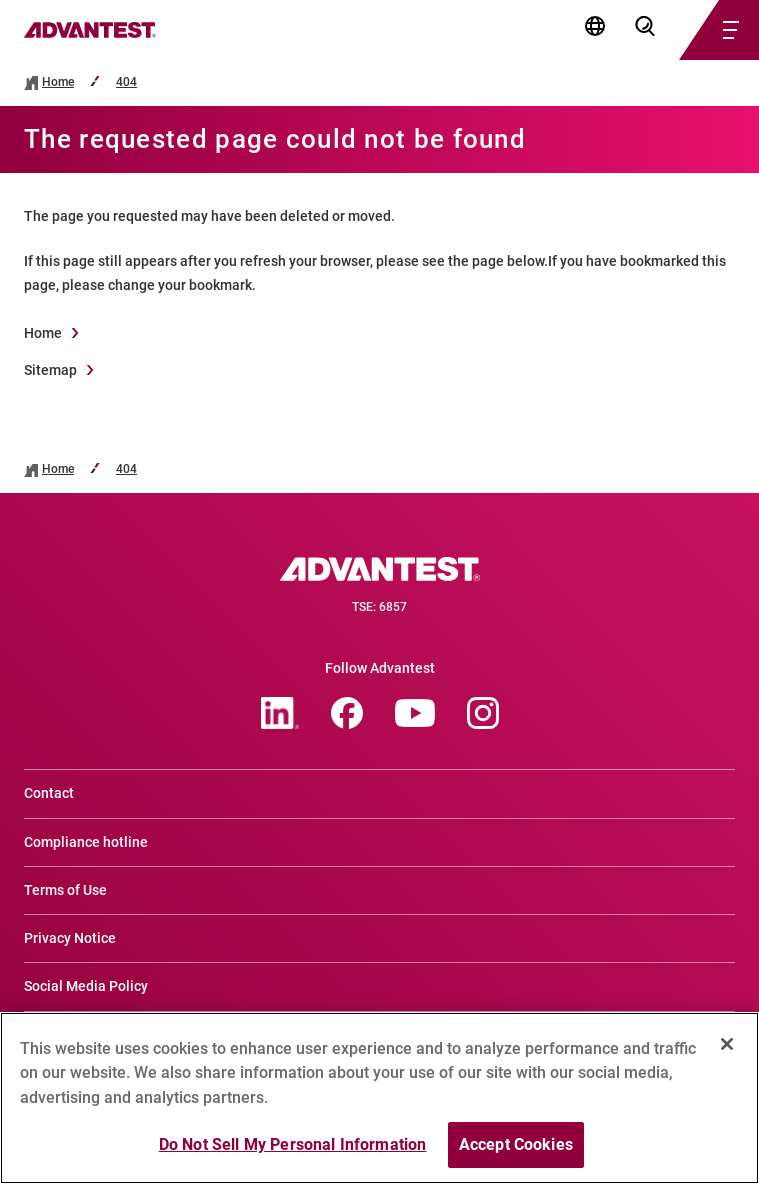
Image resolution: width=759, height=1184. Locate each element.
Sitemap (50, 370)
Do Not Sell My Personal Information (293, 1156)
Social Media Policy (86, 986)
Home (58, 82)
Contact (49, 793)
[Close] (727, 1055)
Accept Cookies (516, 1156)
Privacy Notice (70, 938)
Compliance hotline (86, 842)
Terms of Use (65, 890)
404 (126, 82)
